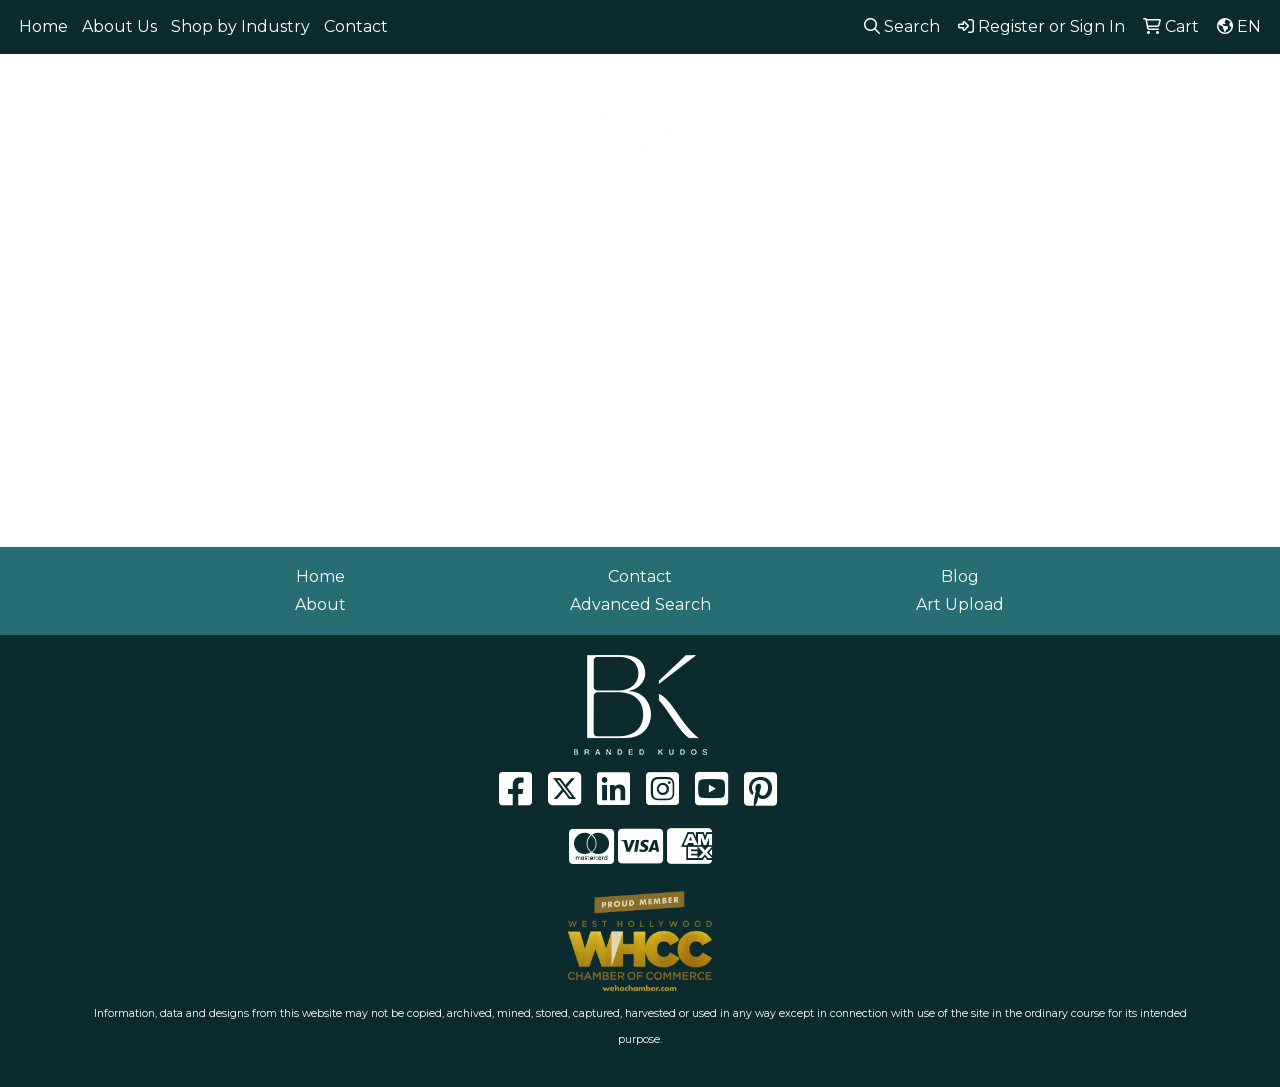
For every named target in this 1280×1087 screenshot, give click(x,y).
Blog (960, 576)
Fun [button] (553, 217)
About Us (119, 26)
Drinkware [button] (458, 217)
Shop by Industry (240, 26)
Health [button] (754, 217)
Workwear (1120, 217)
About (320, 604)
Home (43, 26)
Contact (356, 26)
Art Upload (960, 604)
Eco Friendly (253, 217)
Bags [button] (359, 217)
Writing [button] (1011, 217)
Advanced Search (640, 604)
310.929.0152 (969, 80)
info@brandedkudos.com (1149, 80)
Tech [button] (925, 217)
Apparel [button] (134, 217)
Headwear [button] (648, 217)
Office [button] (843, 217)
